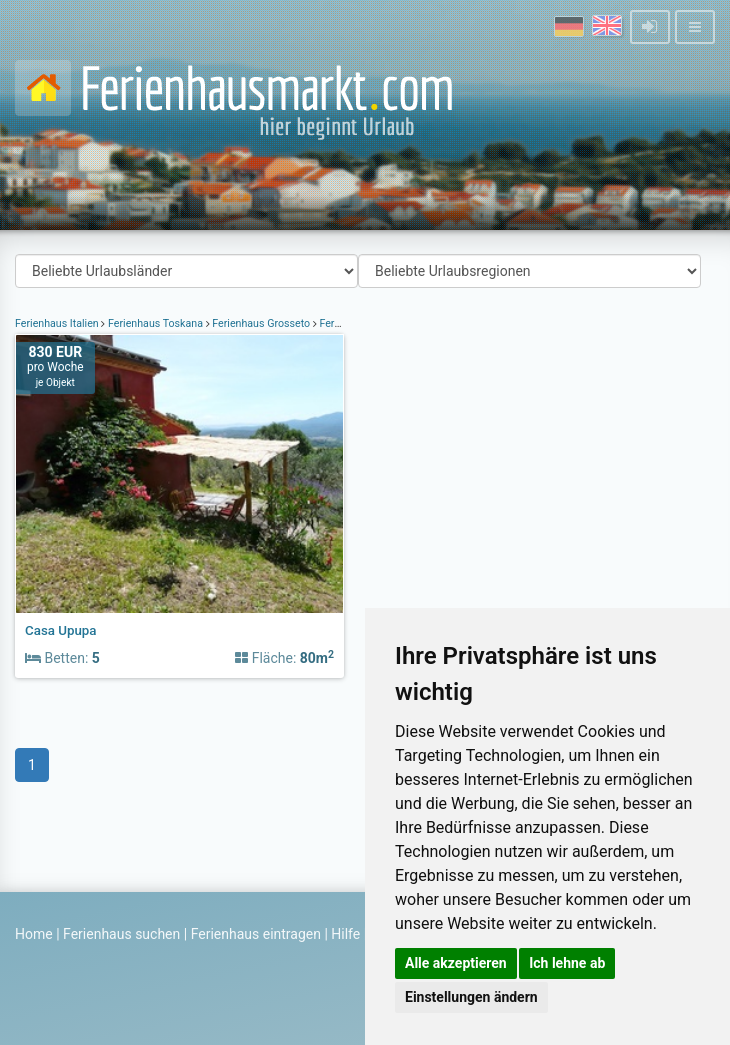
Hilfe (345, 934)
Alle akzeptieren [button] (456, 963)
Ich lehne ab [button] (567, 963)
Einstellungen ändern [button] (471, 997)
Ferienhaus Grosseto (261, 323)
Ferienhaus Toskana (155, 323)
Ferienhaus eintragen (256, 934)
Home (34, 934)
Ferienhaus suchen (121, 934)
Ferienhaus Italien (58, 323)
